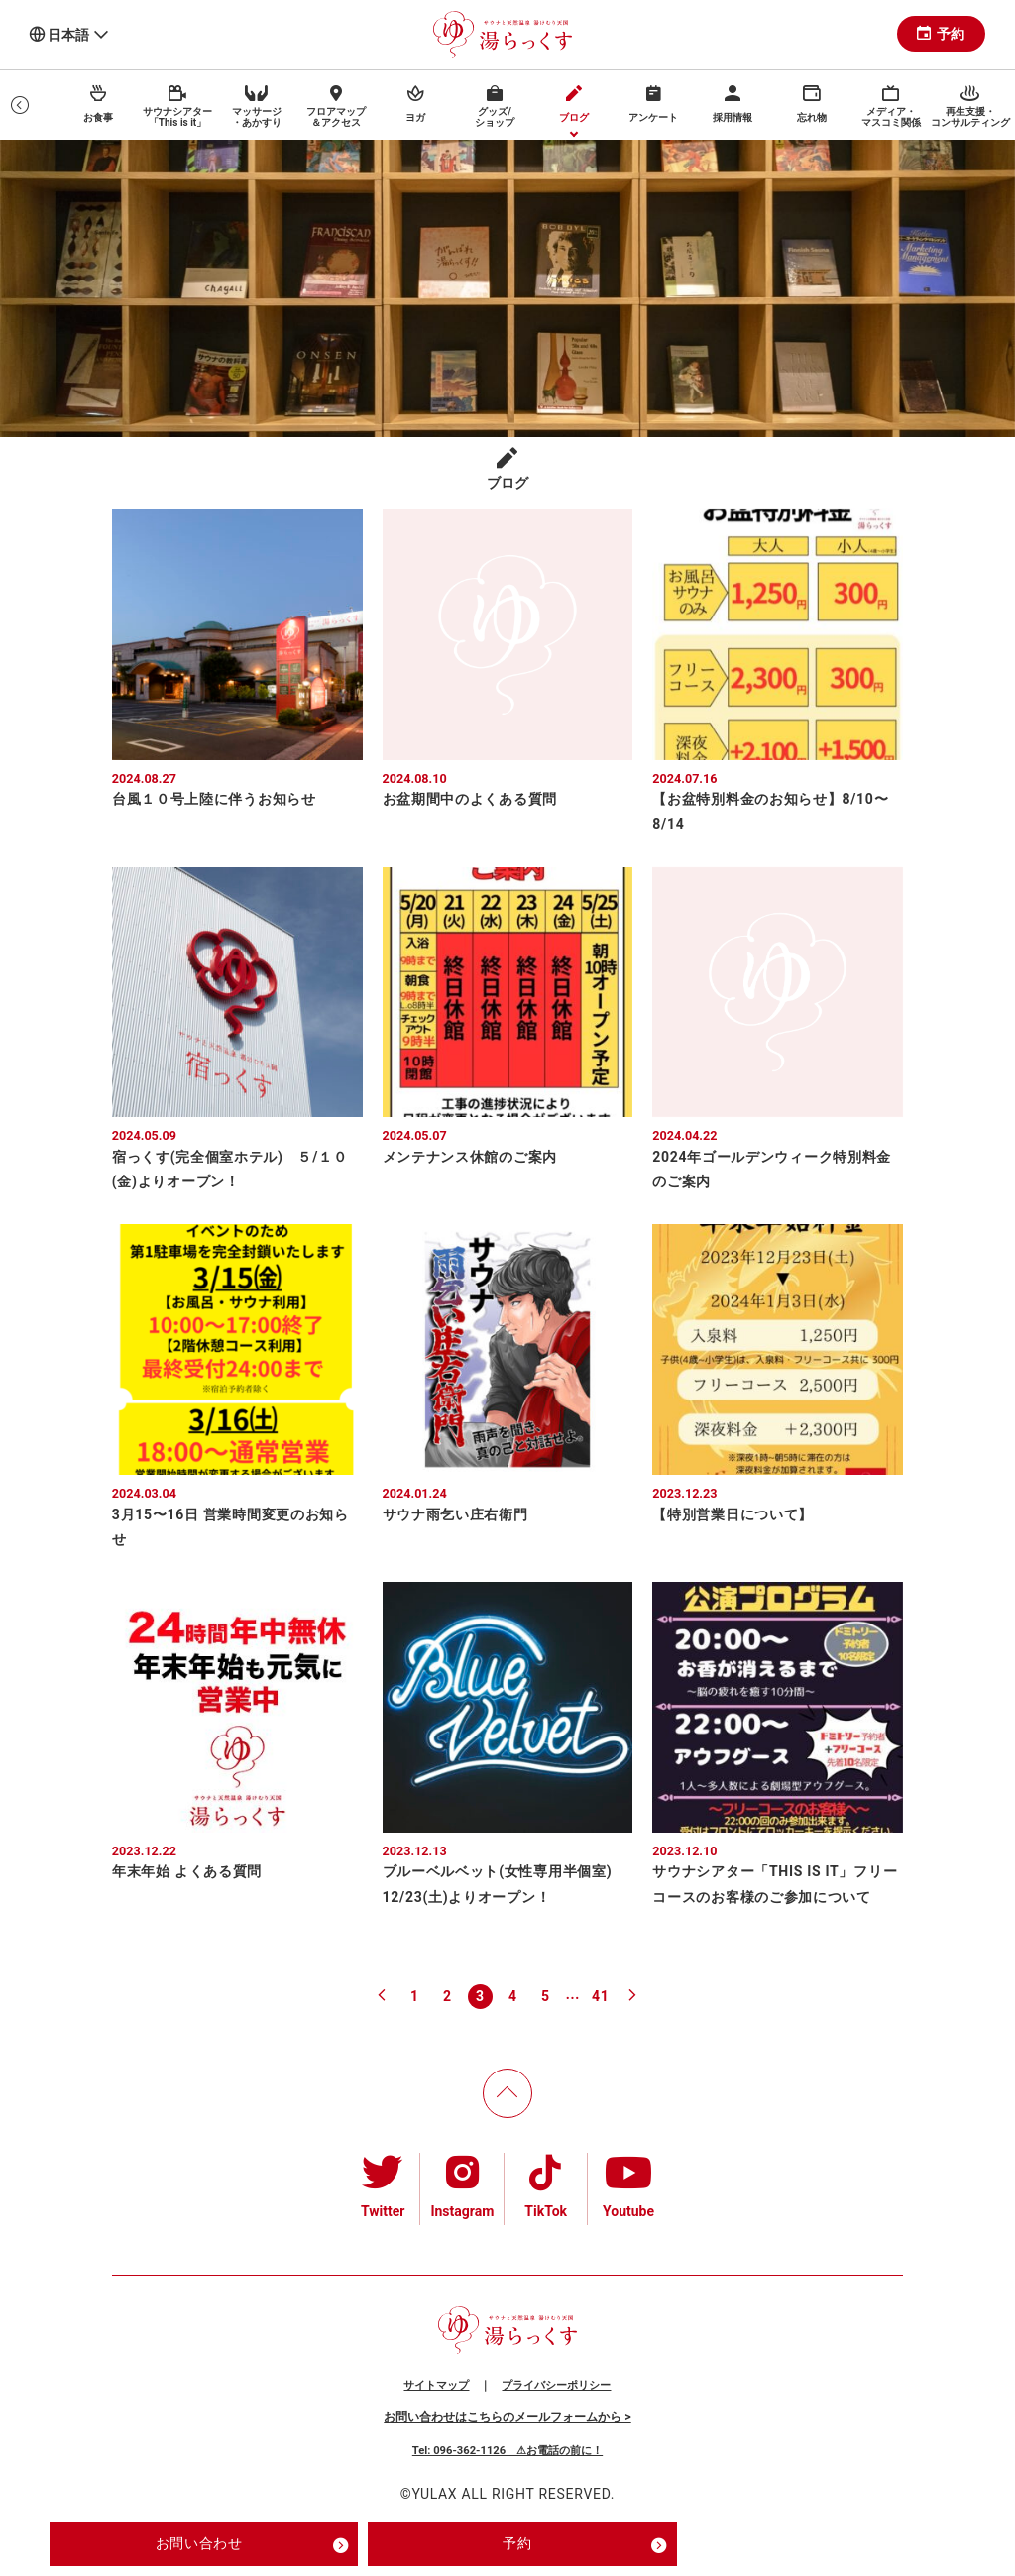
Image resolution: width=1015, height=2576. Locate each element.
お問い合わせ (252, 2545)
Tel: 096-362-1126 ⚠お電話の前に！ (507, 2450)
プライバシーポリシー (556, 2385)
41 (600, 1996)
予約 (941, 34)
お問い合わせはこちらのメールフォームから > (507, 2417)
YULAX (434, 2494)
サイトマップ (436, 2385)
